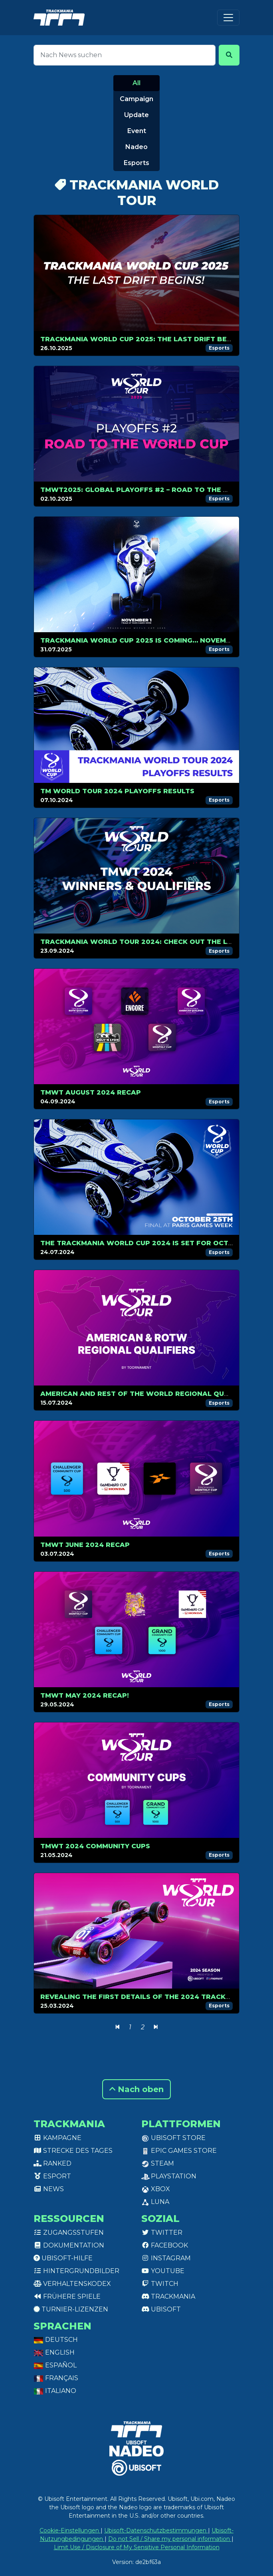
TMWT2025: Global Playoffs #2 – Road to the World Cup (153, 490)
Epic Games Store (179, 2150)
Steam (157, 2163)
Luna (155, 2202)
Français (56, 2378)
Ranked (52, 2163)
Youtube (162, 2271)
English (54, 2352)
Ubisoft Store (173, 2138)
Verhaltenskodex (72, 2283)
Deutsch (56, 2339)
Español (55, 2365)
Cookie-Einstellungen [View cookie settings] (70, 2530)
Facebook (164, 2245)
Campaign (136, 99)
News (49, 2189)
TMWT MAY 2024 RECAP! (84, 1695)
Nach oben (136, 2089)
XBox (155, 2189)
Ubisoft (161, 2309)
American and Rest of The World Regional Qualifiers (147, 1393)
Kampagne (57, 2138)
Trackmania (168, 2296)
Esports (136, 163)
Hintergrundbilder (76, 2271)
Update (136, 115)
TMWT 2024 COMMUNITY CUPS (95, 1846)
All (136, 83)
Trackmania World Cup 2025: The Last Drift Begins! (142, 339)
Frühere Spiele (67, 2296)
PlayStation (168, 2176)
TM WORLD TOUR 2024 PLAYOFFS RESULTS (117, 791)
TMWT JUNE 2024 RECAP (85, 1545)
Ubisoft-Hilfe (63, 2258)
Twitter (161, 2232)
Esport (52, 2176)
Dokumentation (69, 2245)
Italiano (55, 2391)
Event (136, 131)
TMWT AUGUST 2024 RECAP (90, 1092)
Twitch (159, 2283)
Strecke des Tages (73, 2150)
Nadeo (136, 147)
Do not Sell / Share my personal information (169, 2538)
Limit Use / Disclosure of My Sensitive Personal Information (137, 2547)
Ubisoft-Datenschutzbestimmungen (156, 2530)
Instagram (166, 2258)
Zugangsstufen (69, 2232)
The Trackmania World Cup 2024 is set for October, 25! (151, 1243)
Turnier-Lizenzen (71, 2309)
